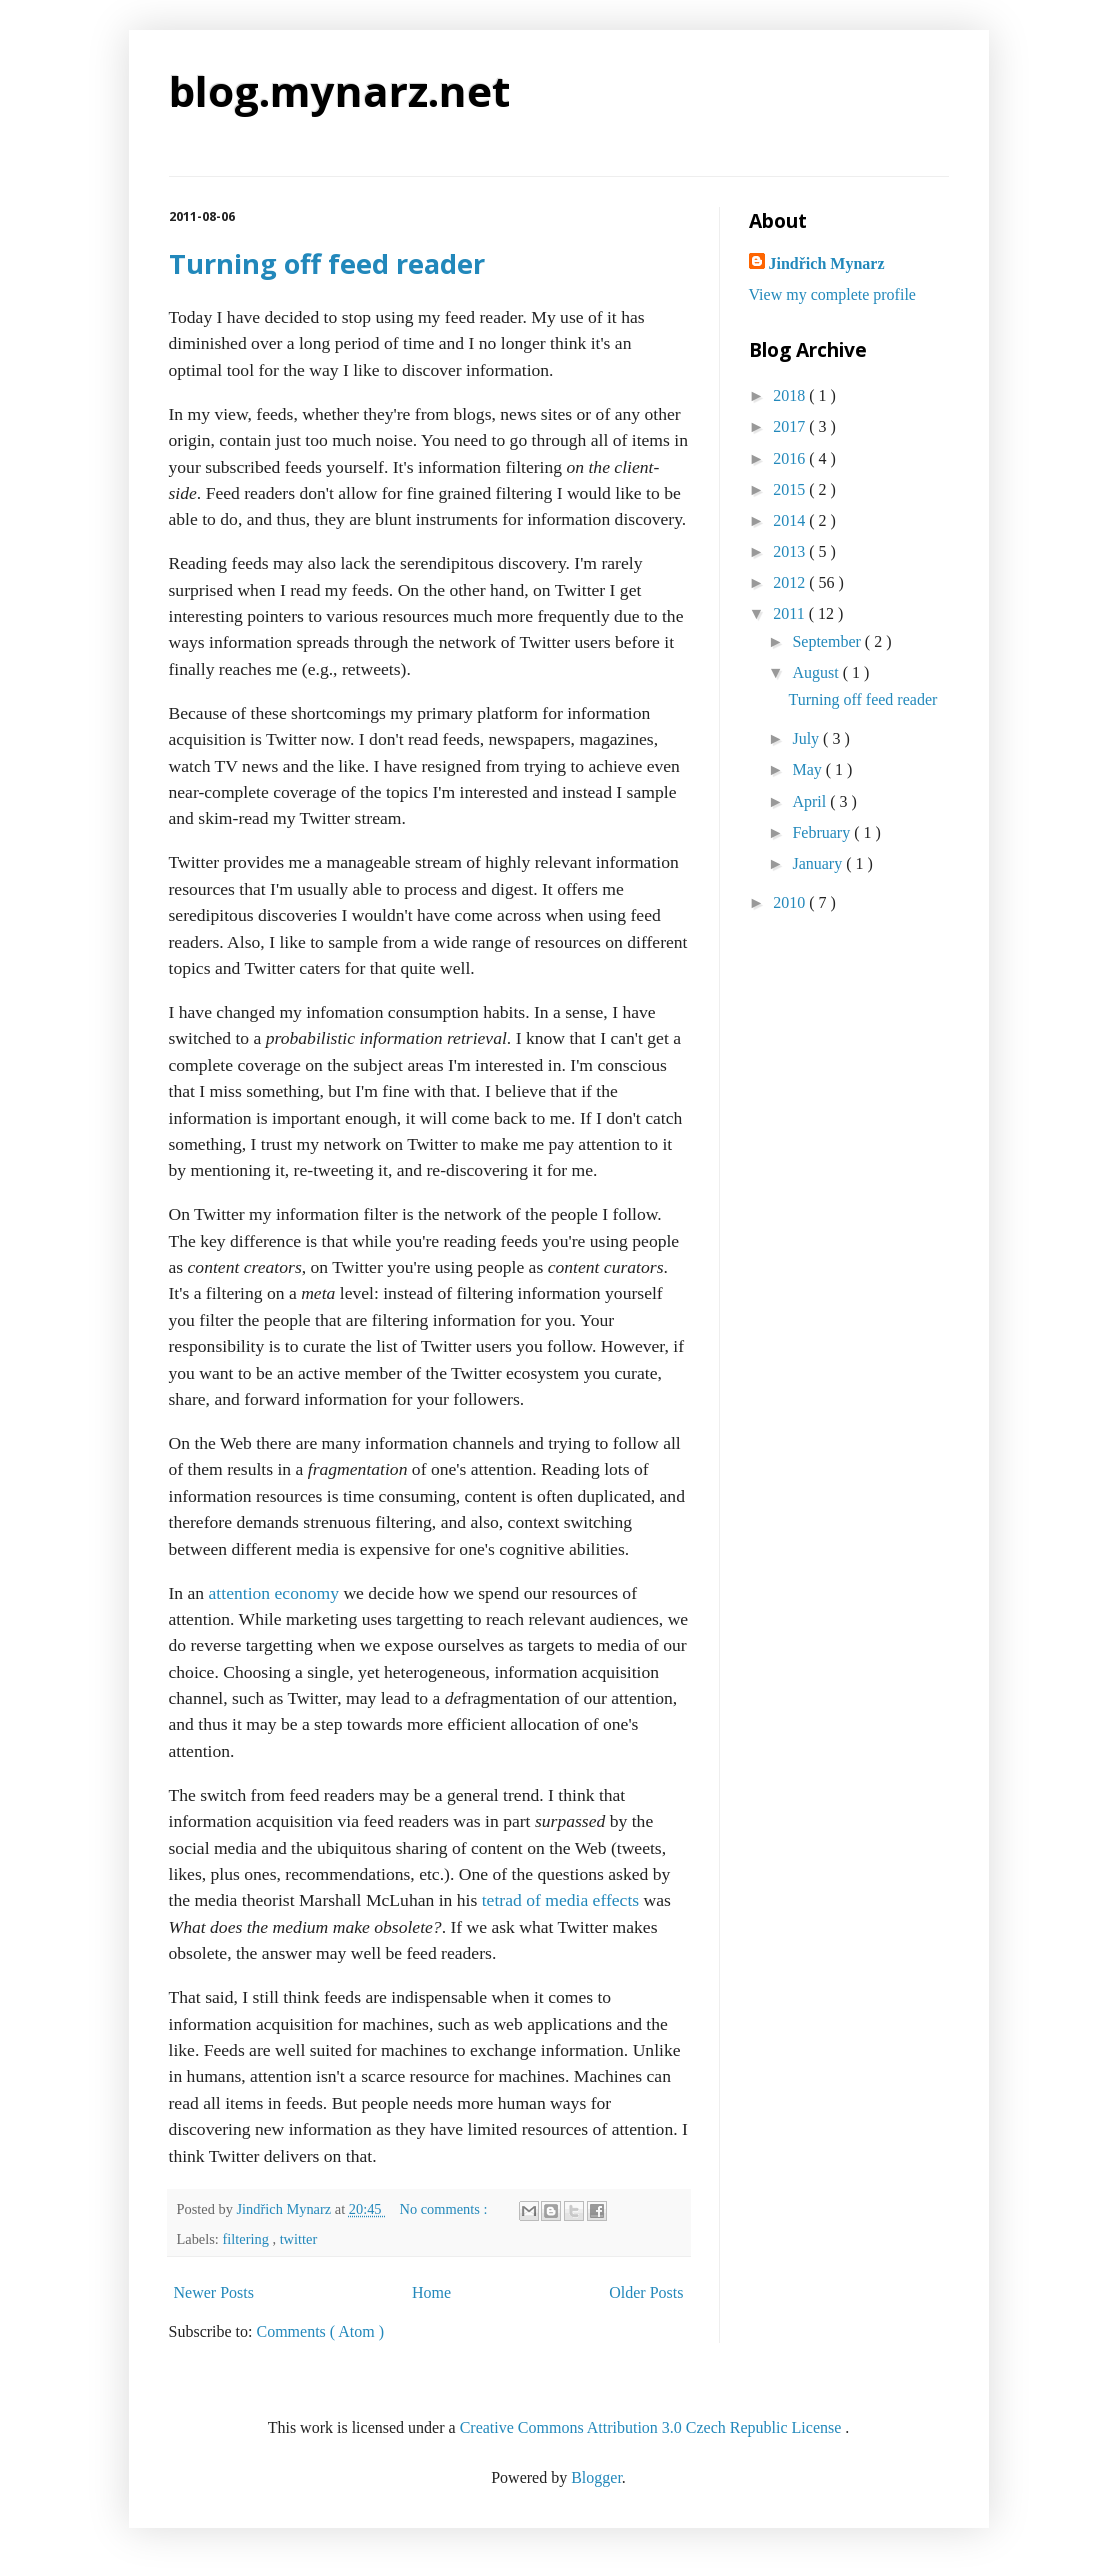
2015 (791, 489)
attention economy (274, 1593)
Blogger (596, 2477)
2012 (791, 582)
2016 (791, 458)
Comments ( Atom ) (321, 2331)
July (807, 738)
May (808, 769)
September (828, 641)
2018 (791, 395)
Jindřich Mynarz (827, 263)
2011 (790, 613)
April (811, 801)
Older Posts (646, 2292)
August (817, 672)
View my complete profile (832, 294)
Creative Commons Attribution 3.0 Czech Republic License (653, 2427)
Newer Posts (214, 2292)
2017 (791, 426)
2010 (791, 902)
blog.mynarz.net (339, 90)
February (823, 832)
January (819, 863)
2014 (791, 520)
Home (431, 2292)
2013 (791, 551)
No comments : (446, 2209)
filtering (247, 2239)
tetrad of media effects (560, 1900)
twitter (299, 2239)
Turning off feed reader (327, 263)
